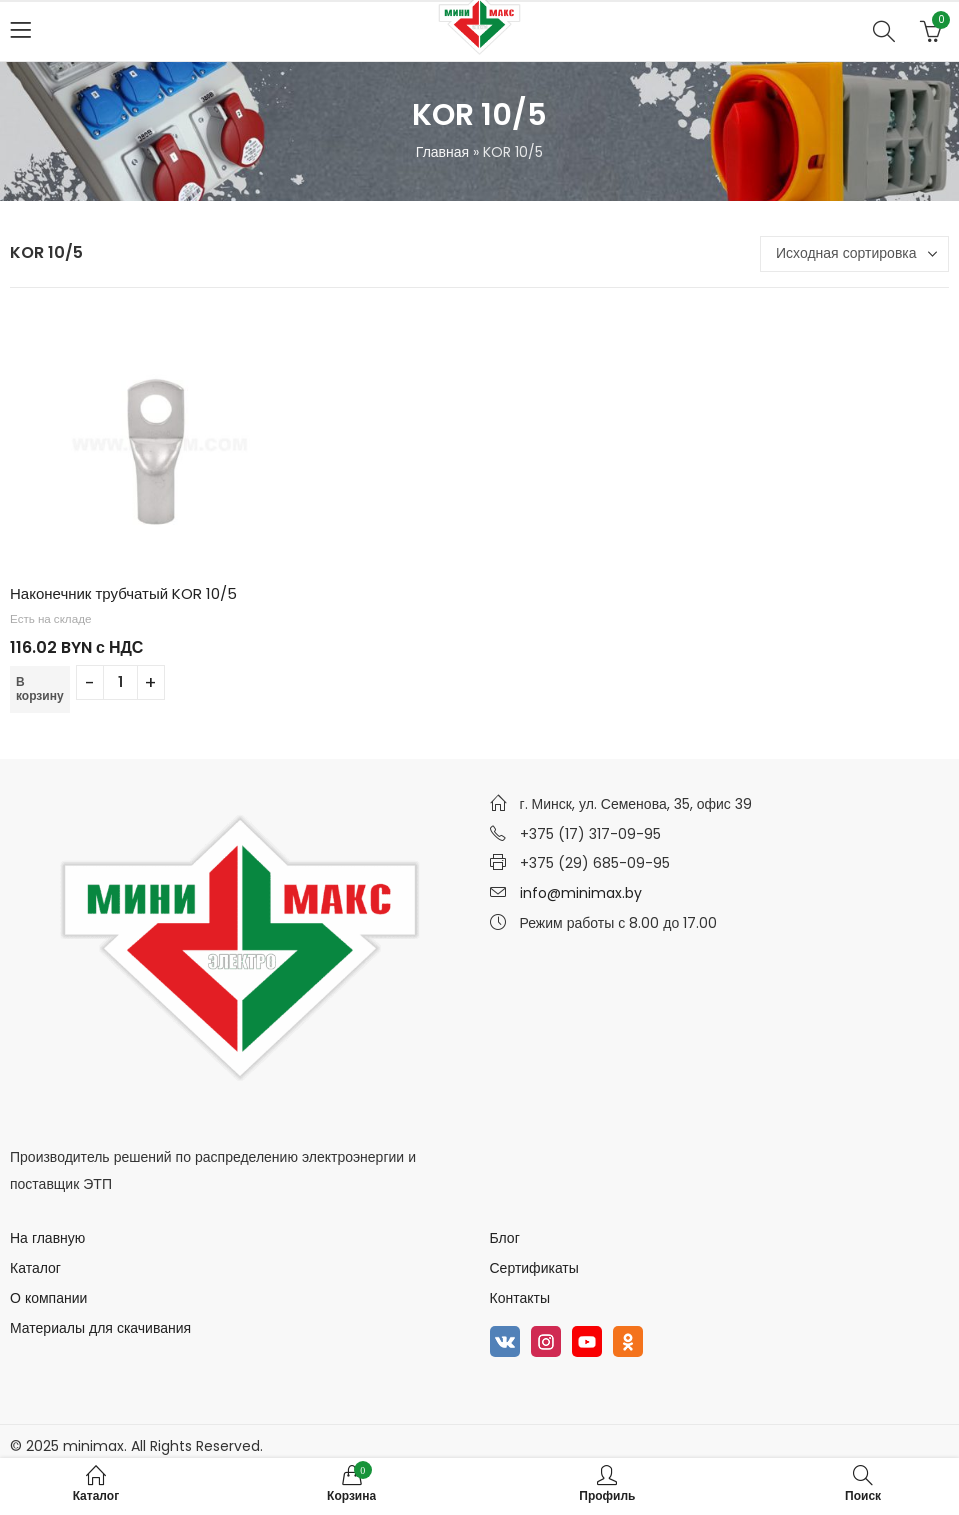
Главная (442, 152)
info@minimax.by (581, 893)
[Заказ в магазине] (854, 254)
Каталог (35, 1268)
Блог (505, 1238)
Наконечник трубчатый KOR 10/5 (123, 593)
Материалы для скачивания (100, 1328)
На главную (47, 1238)
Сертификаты (534, 1268)
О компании (48, 1298)
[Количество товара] (120, 682)
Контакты (520, 1298)
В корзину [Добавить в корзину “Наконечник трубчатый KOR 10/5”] (40, 688)
